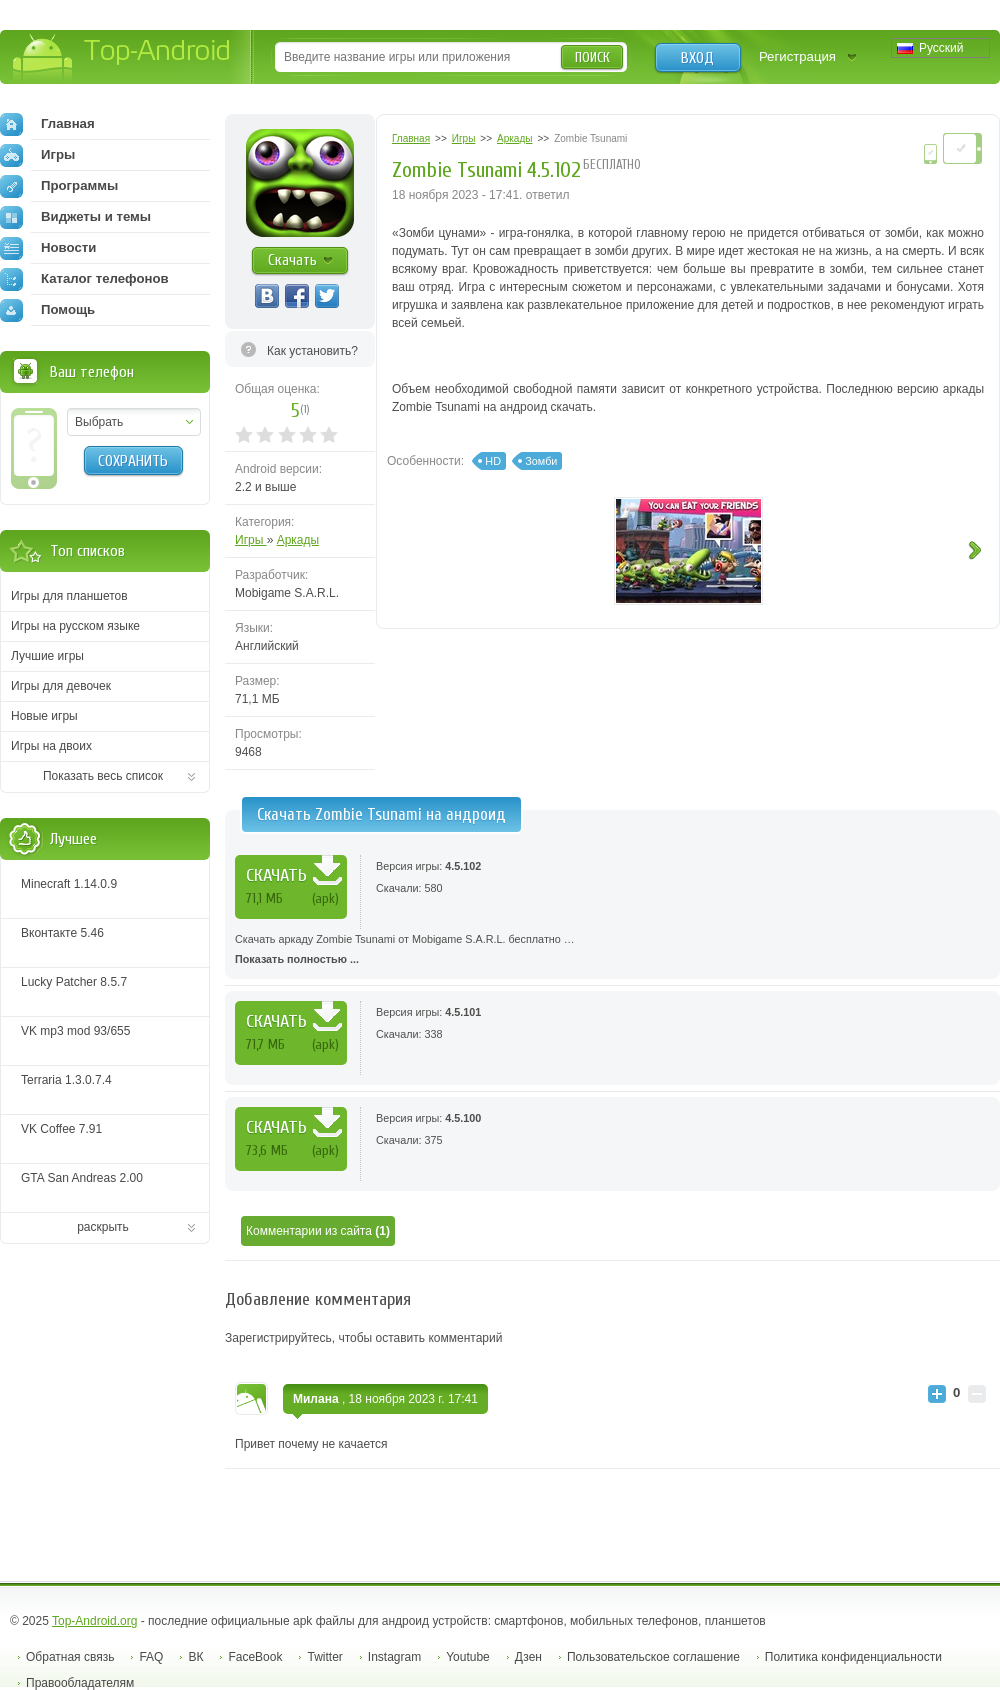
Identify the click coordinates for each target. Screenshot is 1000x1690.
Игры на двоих (51, 746)
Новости (48, 248)
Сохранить (133, 461)
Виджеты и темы (75, 217)
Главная (47, 124)
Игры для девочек (61, 686)
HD (493, 461)
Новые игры (44, 716)
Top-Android (122, 58)
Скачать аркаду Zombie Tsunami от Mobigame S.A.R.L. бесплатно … (612, 951)
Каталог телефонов (84, 279)
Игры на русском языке (75, 626)
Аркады (298, 540)
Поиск (592, 57)
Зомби (541, 461)
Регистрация (797, 56)
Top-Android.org (94, 1621)
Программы (59, 186)
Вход (697, 58)
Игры (251, 540)
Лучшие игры (47, 656)
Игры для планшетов (69, 596)
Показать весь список (103, 776)
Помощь (47, 310)
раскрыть (103, 1227)
